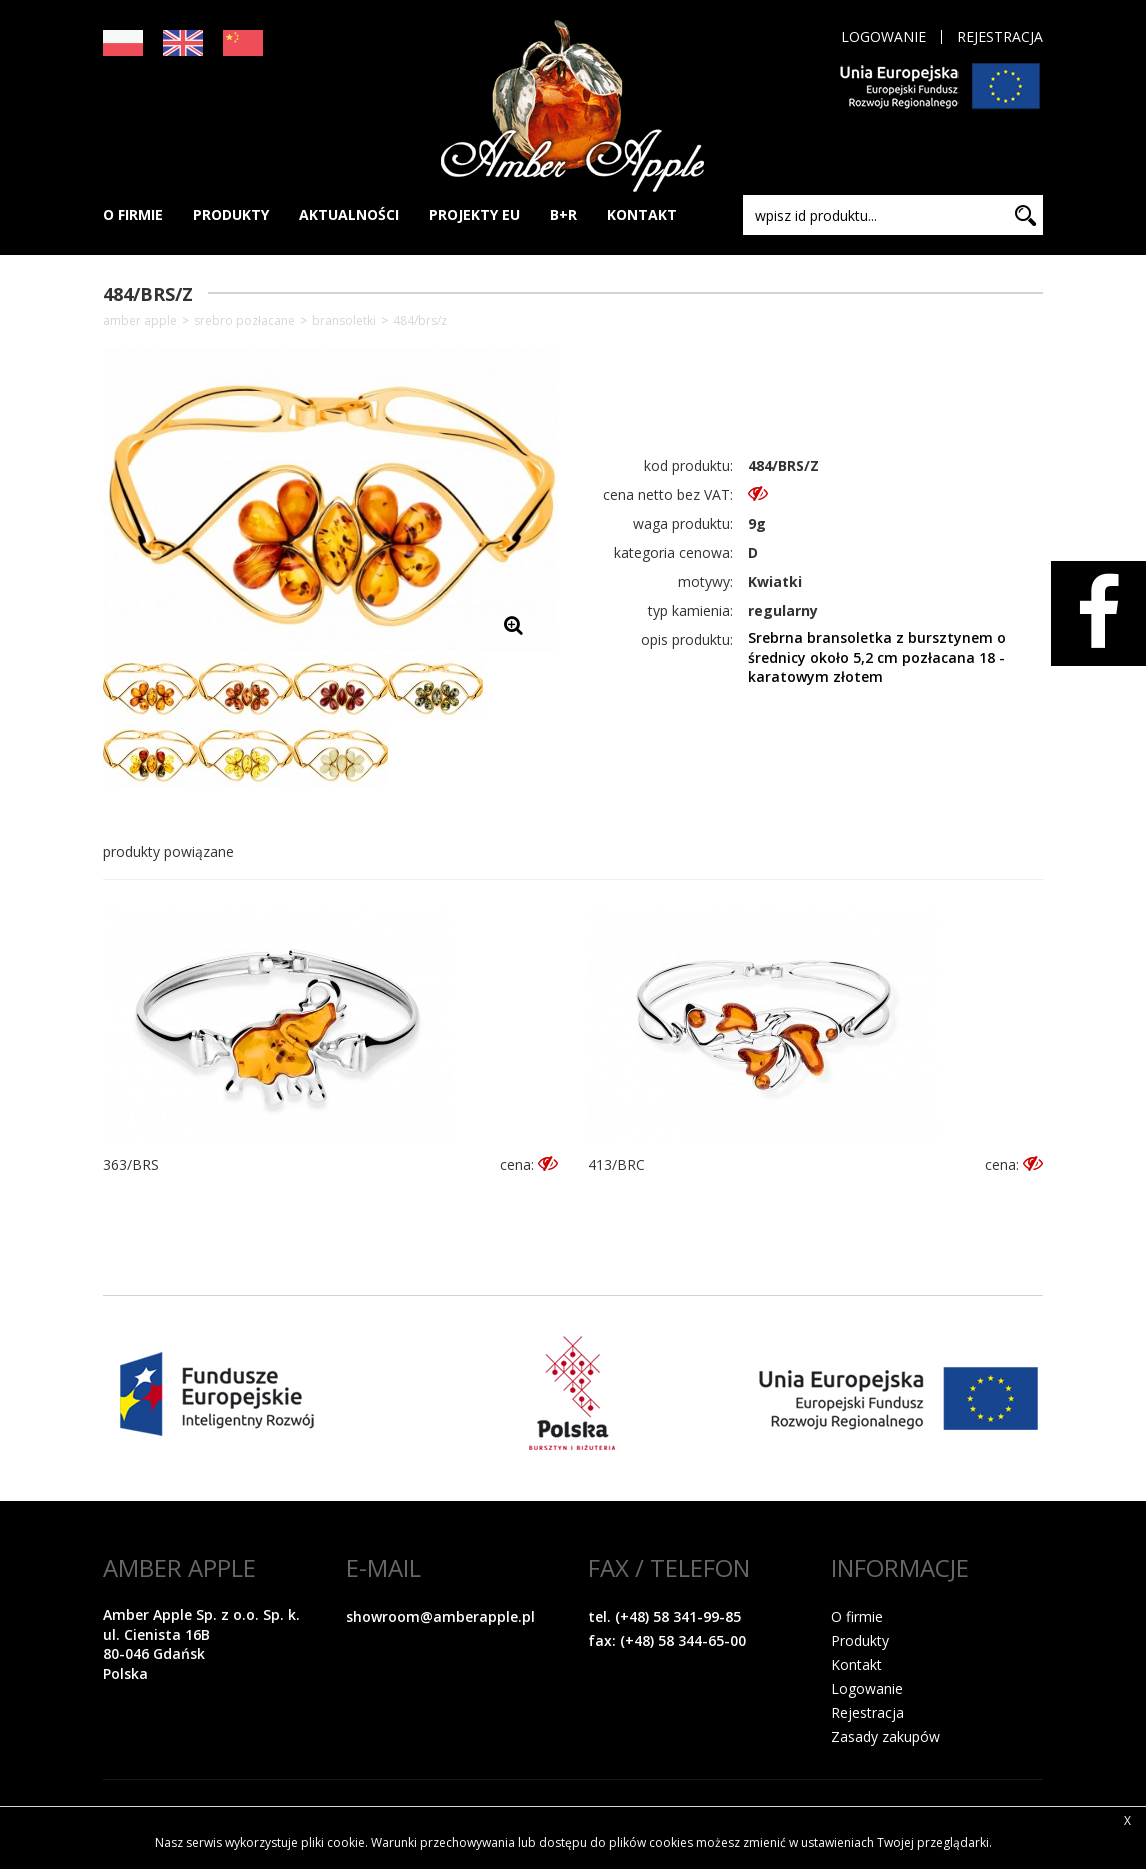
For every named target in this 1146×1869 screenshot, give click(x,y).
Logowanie (883, 37)
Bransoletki (344, 321)
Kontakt (856, 1664)
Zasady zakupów (885, 1736)
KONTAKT (642, 214)
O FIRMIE (133, 214)
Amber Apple (140, 321)
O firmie (857, 1616)
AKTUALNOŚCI (349, 214)
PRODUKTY (231, 214)
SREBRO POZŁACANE (244, 321)
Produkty (860, 1640)
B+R (563, 214)
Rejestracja (1000, 37)
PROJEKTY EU (474, 214)
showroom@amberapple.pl (440, 1616)
